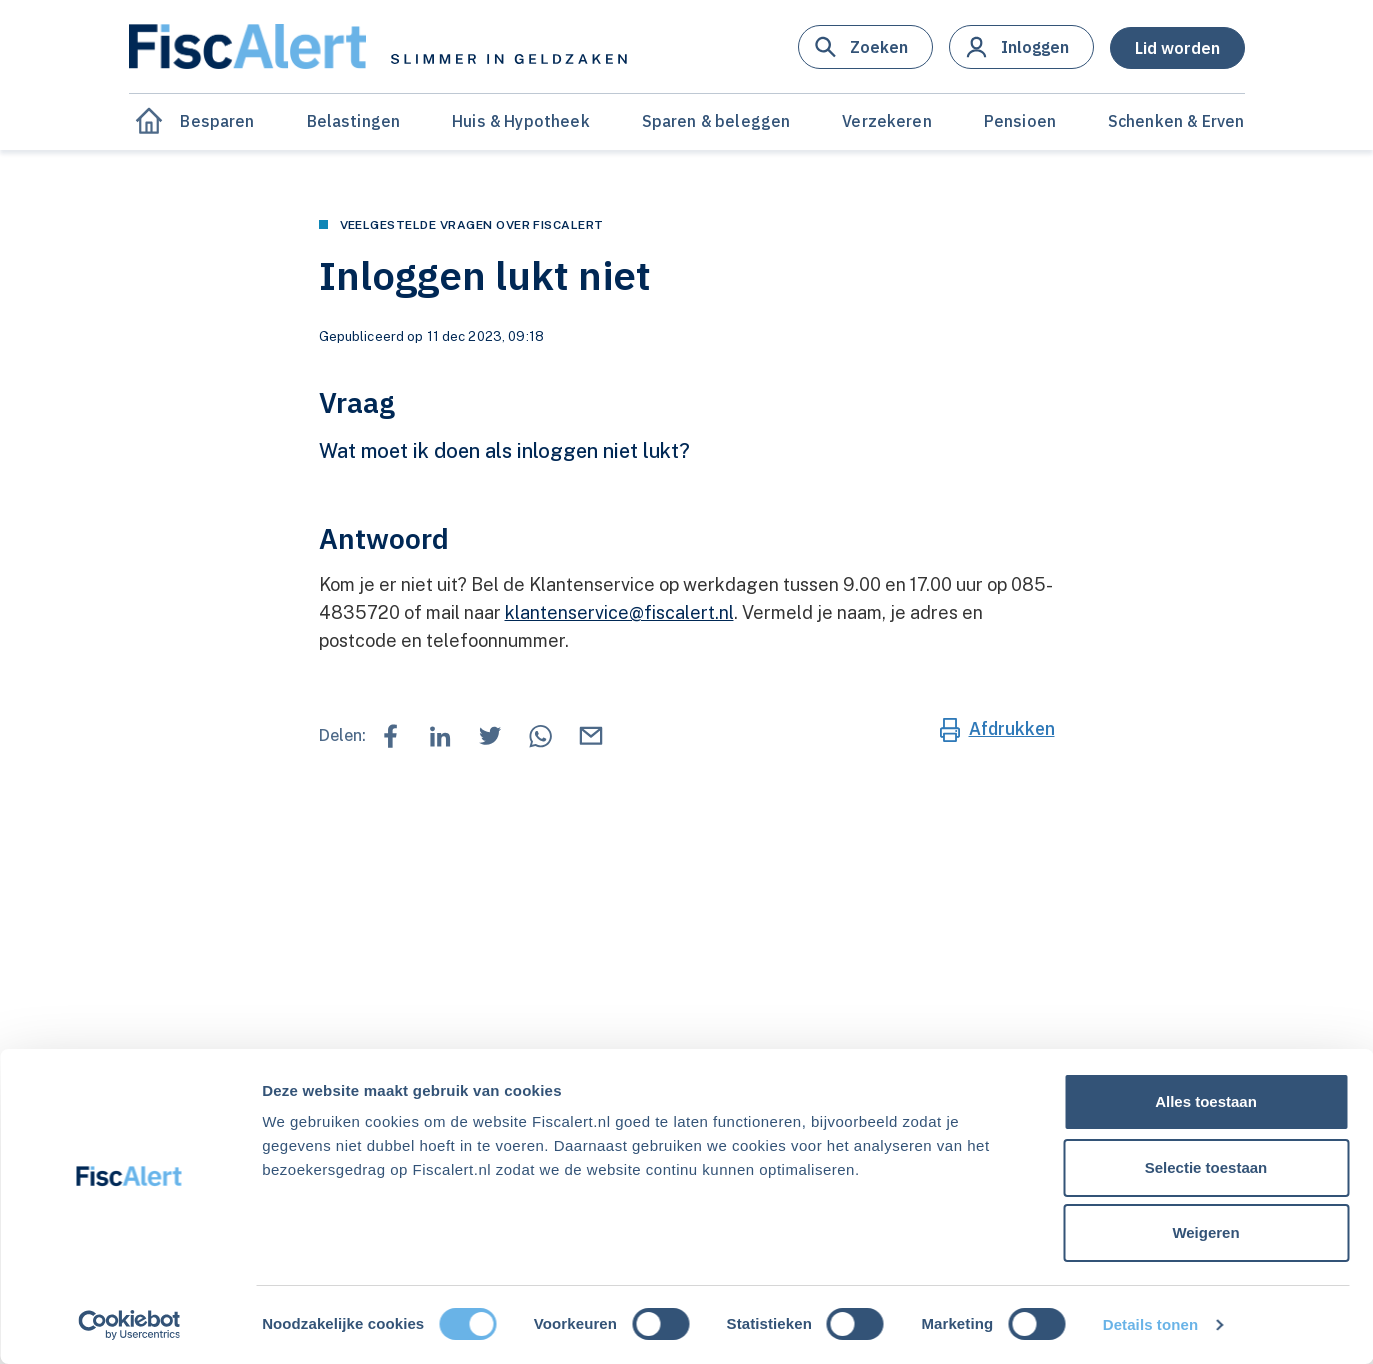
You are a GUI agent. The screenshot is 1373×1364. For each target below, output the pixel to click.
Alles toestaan (1206, 1101)
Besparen (217, 121)
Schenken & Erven (1176, 121)
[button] (865, 47)
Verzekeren (887, 121)
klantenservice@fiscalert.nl (619, 612)
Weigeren (1205, 1232)
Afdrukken (1012, 728)
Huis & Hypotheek (521, 121)
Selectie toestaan (1206, 1167)
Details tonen (1150, 1324)
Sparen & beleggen (716, 121)
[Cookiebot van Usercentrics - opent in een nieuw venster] (129, 1325)
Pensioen (1020, 121)
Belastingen (354, 121)
